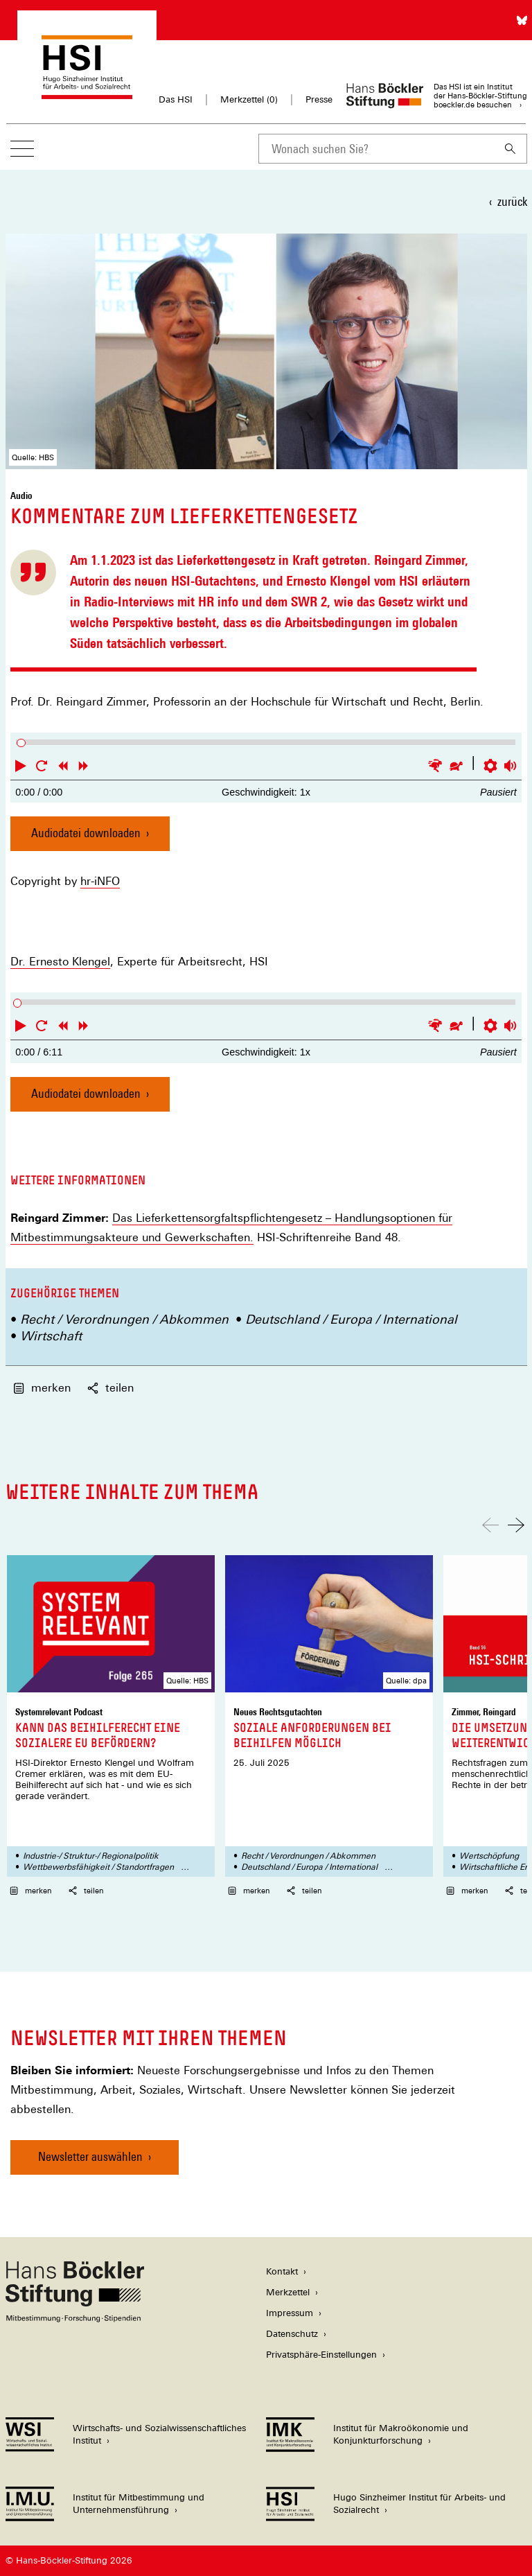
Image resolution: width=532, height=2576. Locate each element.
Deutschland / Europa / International (351, 1319)
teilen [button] (110, 1387)
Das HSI (176, 99)
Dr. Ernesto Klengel (60, 961)
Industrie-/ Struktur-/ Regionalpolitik (91, 1856)
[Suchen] (510, 149)
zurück (512, 201)
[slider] (21, 743)
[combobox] (376, 149)
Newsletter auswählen (90, 2156)
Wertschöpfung (489, 1856)
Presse (318, 99)
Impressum (289, 2313)
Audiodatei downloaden (86, 838)
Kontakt (282, 2271)
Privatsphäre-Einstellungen (321, 2354)
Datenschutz (292, 2334)
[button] (20, 765)
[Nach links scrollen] (490, 1525)
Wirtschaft (51, 1336)
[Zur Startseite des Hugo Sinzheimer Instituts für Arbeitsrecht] (87, 92)
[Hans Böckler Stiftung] (75, 2318)
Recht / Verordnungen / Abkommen (124, 1319)
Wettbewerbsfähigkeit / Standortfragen (98, 1867)
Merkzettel (288, 2292)
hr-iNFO (100, 881)
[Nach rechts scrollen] (516, 1525)
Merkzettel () (249, 99)
